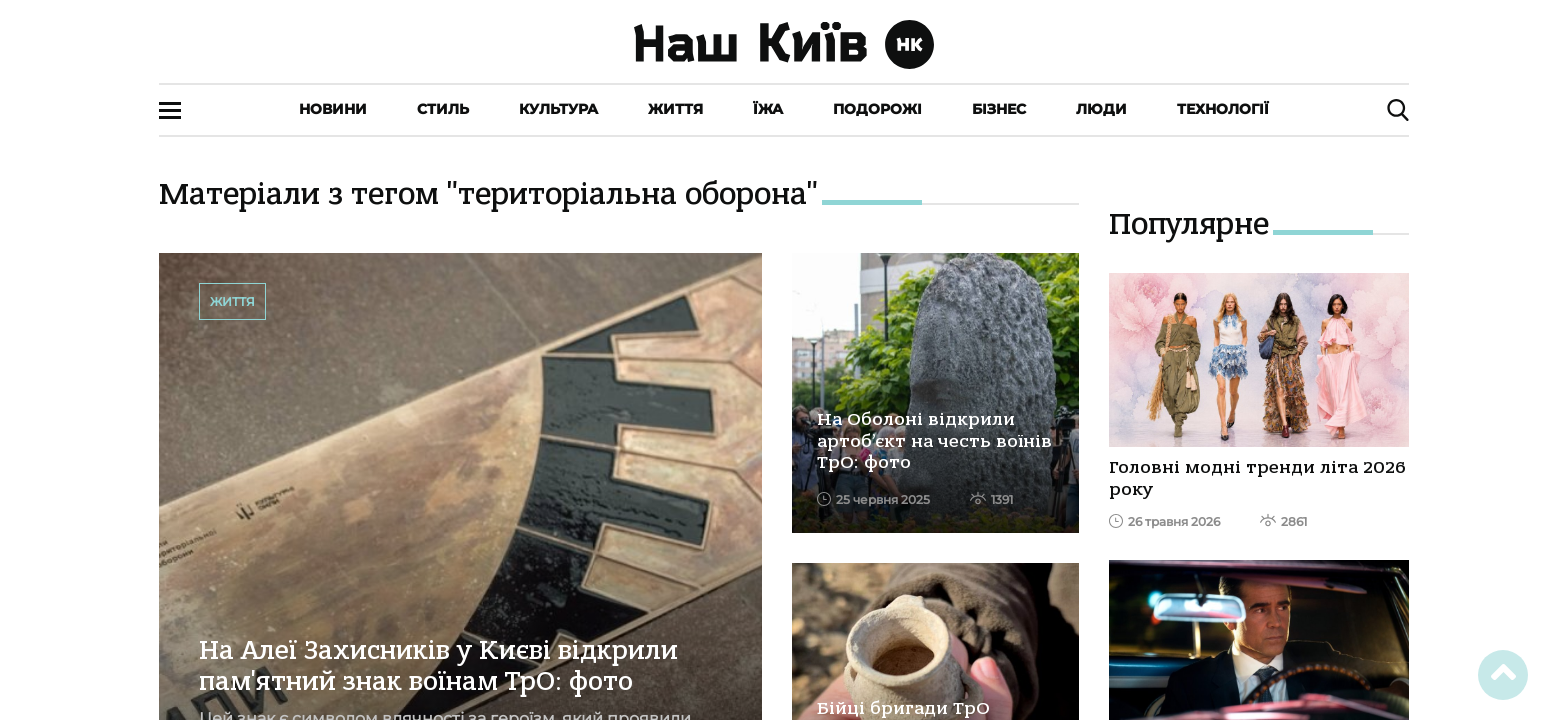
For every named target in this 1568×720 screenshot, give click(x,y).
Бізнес (999, 109)
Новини (333, 109)
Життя (675, 109)
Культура (558, 109)
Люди (1101, 109)
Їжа (768, 109)
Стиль (443, 109)
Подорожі (877, 109)
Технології (1223, 109)
